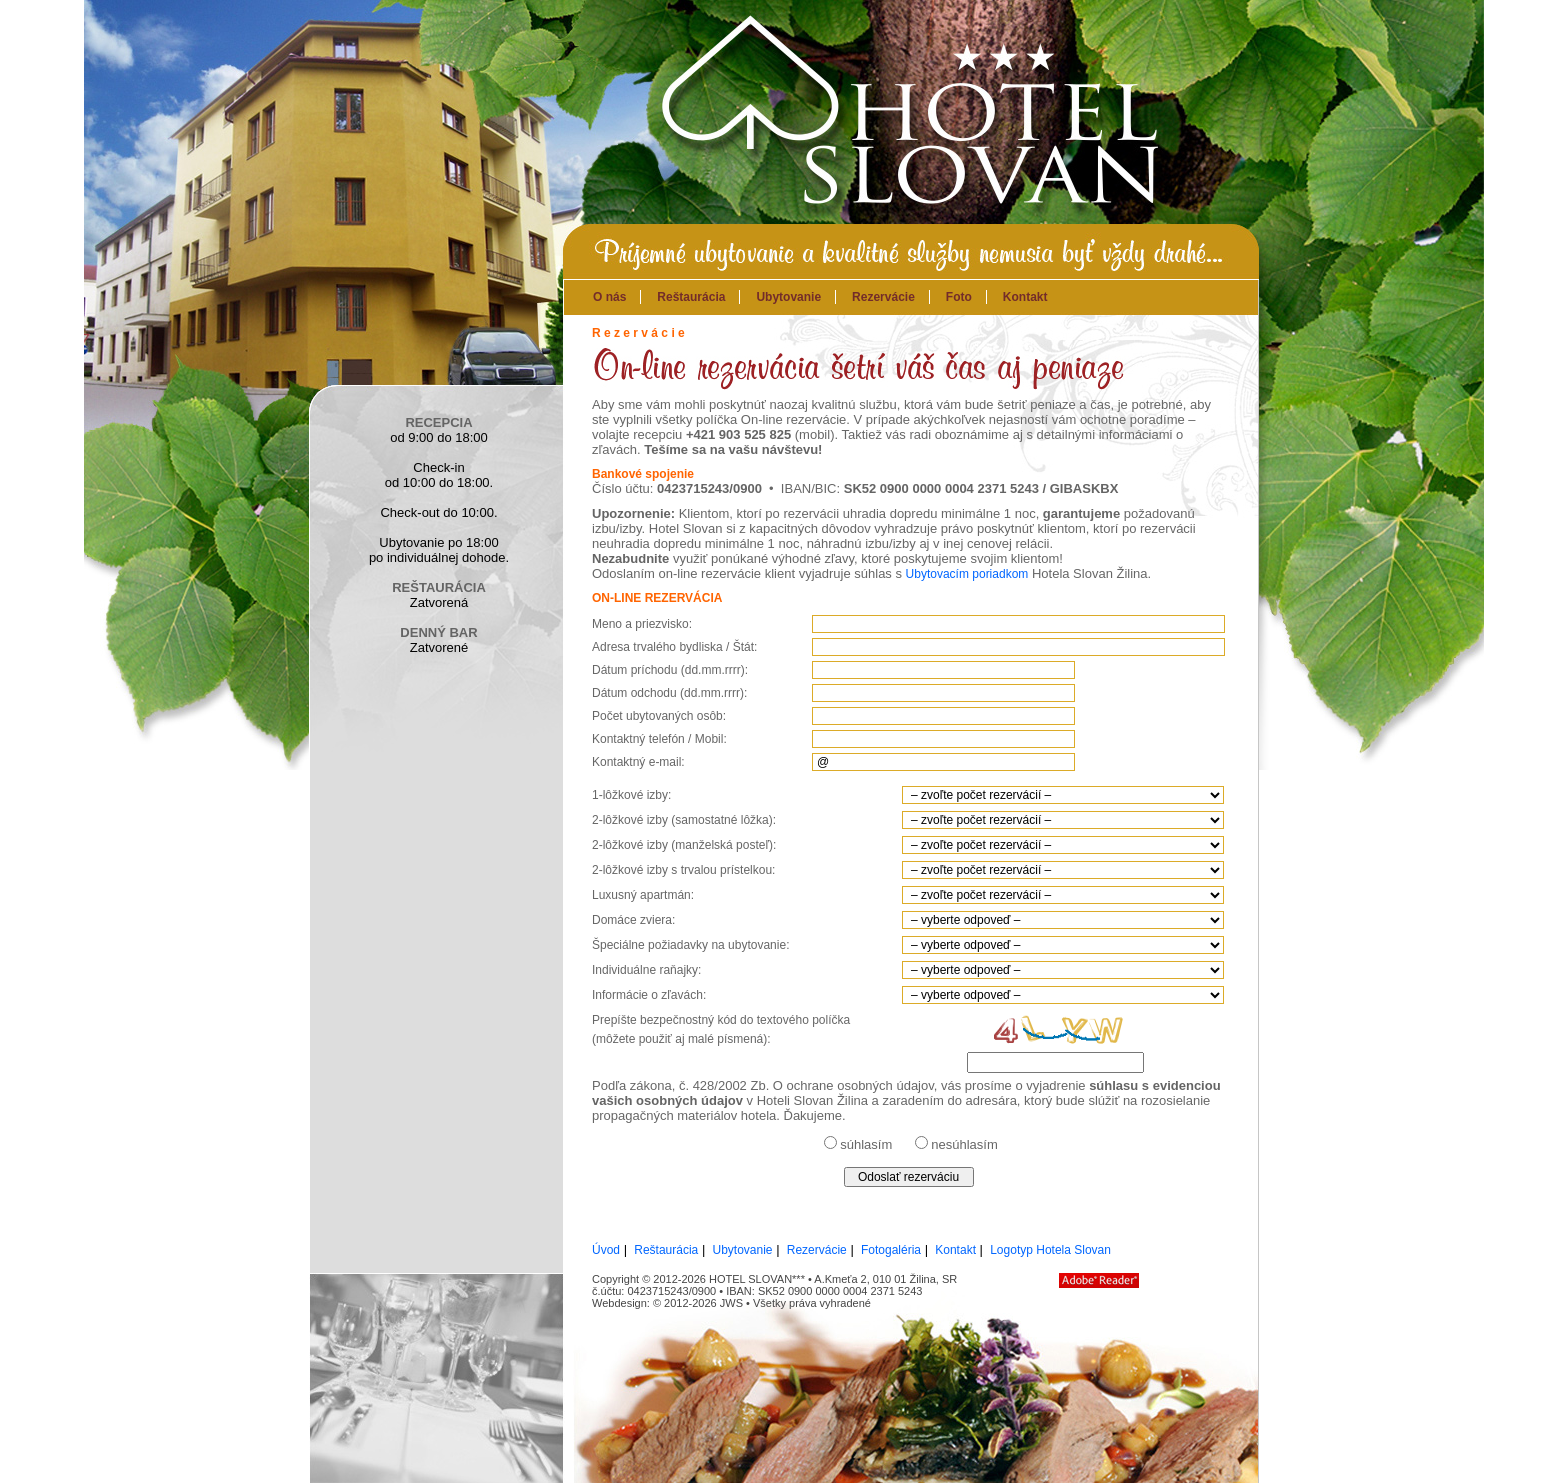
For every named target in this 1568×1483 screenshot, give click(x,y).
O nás (609, 297)
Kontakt (1025, 297)
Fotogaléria (891, 1250)
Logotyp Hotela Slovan (1050, 1250)
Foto (959, 297)
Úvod (606, 1250)
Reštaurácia (691, 297)
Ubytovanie (788, 297)
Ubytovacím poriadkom (967, 574)
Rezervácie (883, 297)
